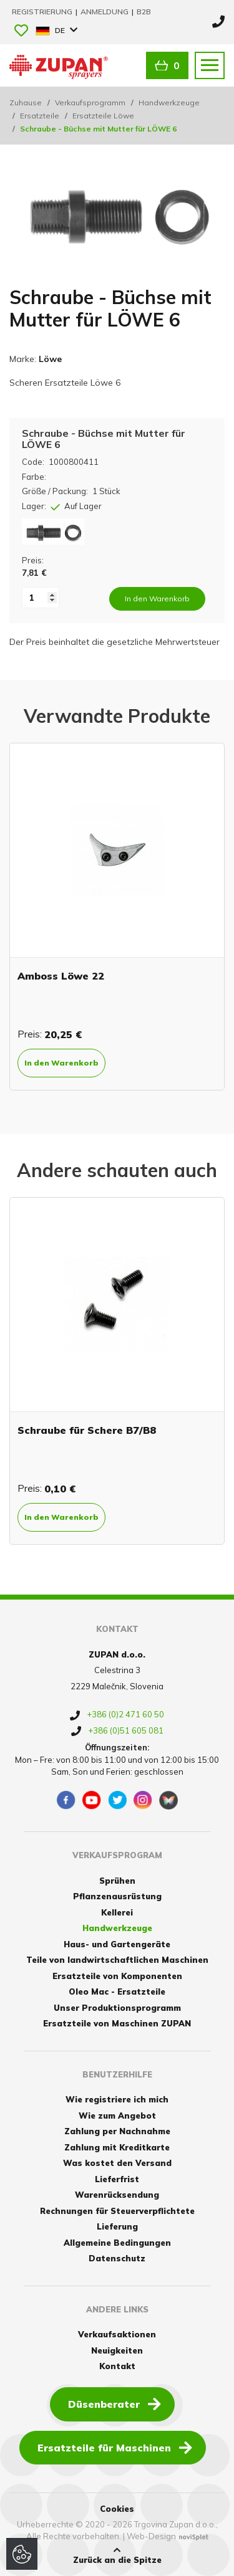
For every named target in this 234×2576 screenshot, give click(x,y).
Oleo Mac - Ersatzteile (117, 1991)
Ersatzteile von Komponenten (117, 1976)
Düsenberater (114, 2403)
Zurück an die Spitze (117, 2555)
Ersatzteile (39, 115)
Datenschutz (117, 2258)
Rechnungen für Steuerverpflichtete (117, 2211)
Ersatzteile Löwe (103, 115)
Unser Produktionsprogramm (117, 2008)
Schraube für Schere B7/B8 (86, 1430)
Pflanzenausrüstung (117, 1896)
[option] (117, 916)
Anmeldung (105, 11)
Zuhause (25, 102)
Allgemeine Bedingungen (117, 2243)
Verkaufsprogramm (90, 102)
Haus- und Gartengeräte (117, 1944)
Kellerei (117, 1912)
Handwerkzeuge (169, 102)
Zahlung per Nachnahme (117, 2131)
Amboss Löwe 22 (60, 976)
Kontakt (117, 2366)
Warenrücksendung (117, 2195)
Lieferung (117, 2226)
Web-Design (151, 2536)
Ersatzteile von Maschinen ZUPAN (117, 2023)
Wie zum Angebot (117, 2115)
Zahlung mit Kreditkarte (117, 2147)
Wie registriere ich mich (117, 2099)
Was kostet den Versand (117, 2163)
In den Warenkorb (61, 1062)
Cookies (117, 2509)
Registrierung (43, 11)
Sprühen (117, 1881)
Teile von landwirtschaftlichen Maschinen (117, 1960)
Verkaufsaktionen (117, 2334)
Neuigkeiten (117, 2350)
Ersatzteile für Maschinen (114, 2447)
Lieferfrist (117, 2179)
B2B (144, 11)
